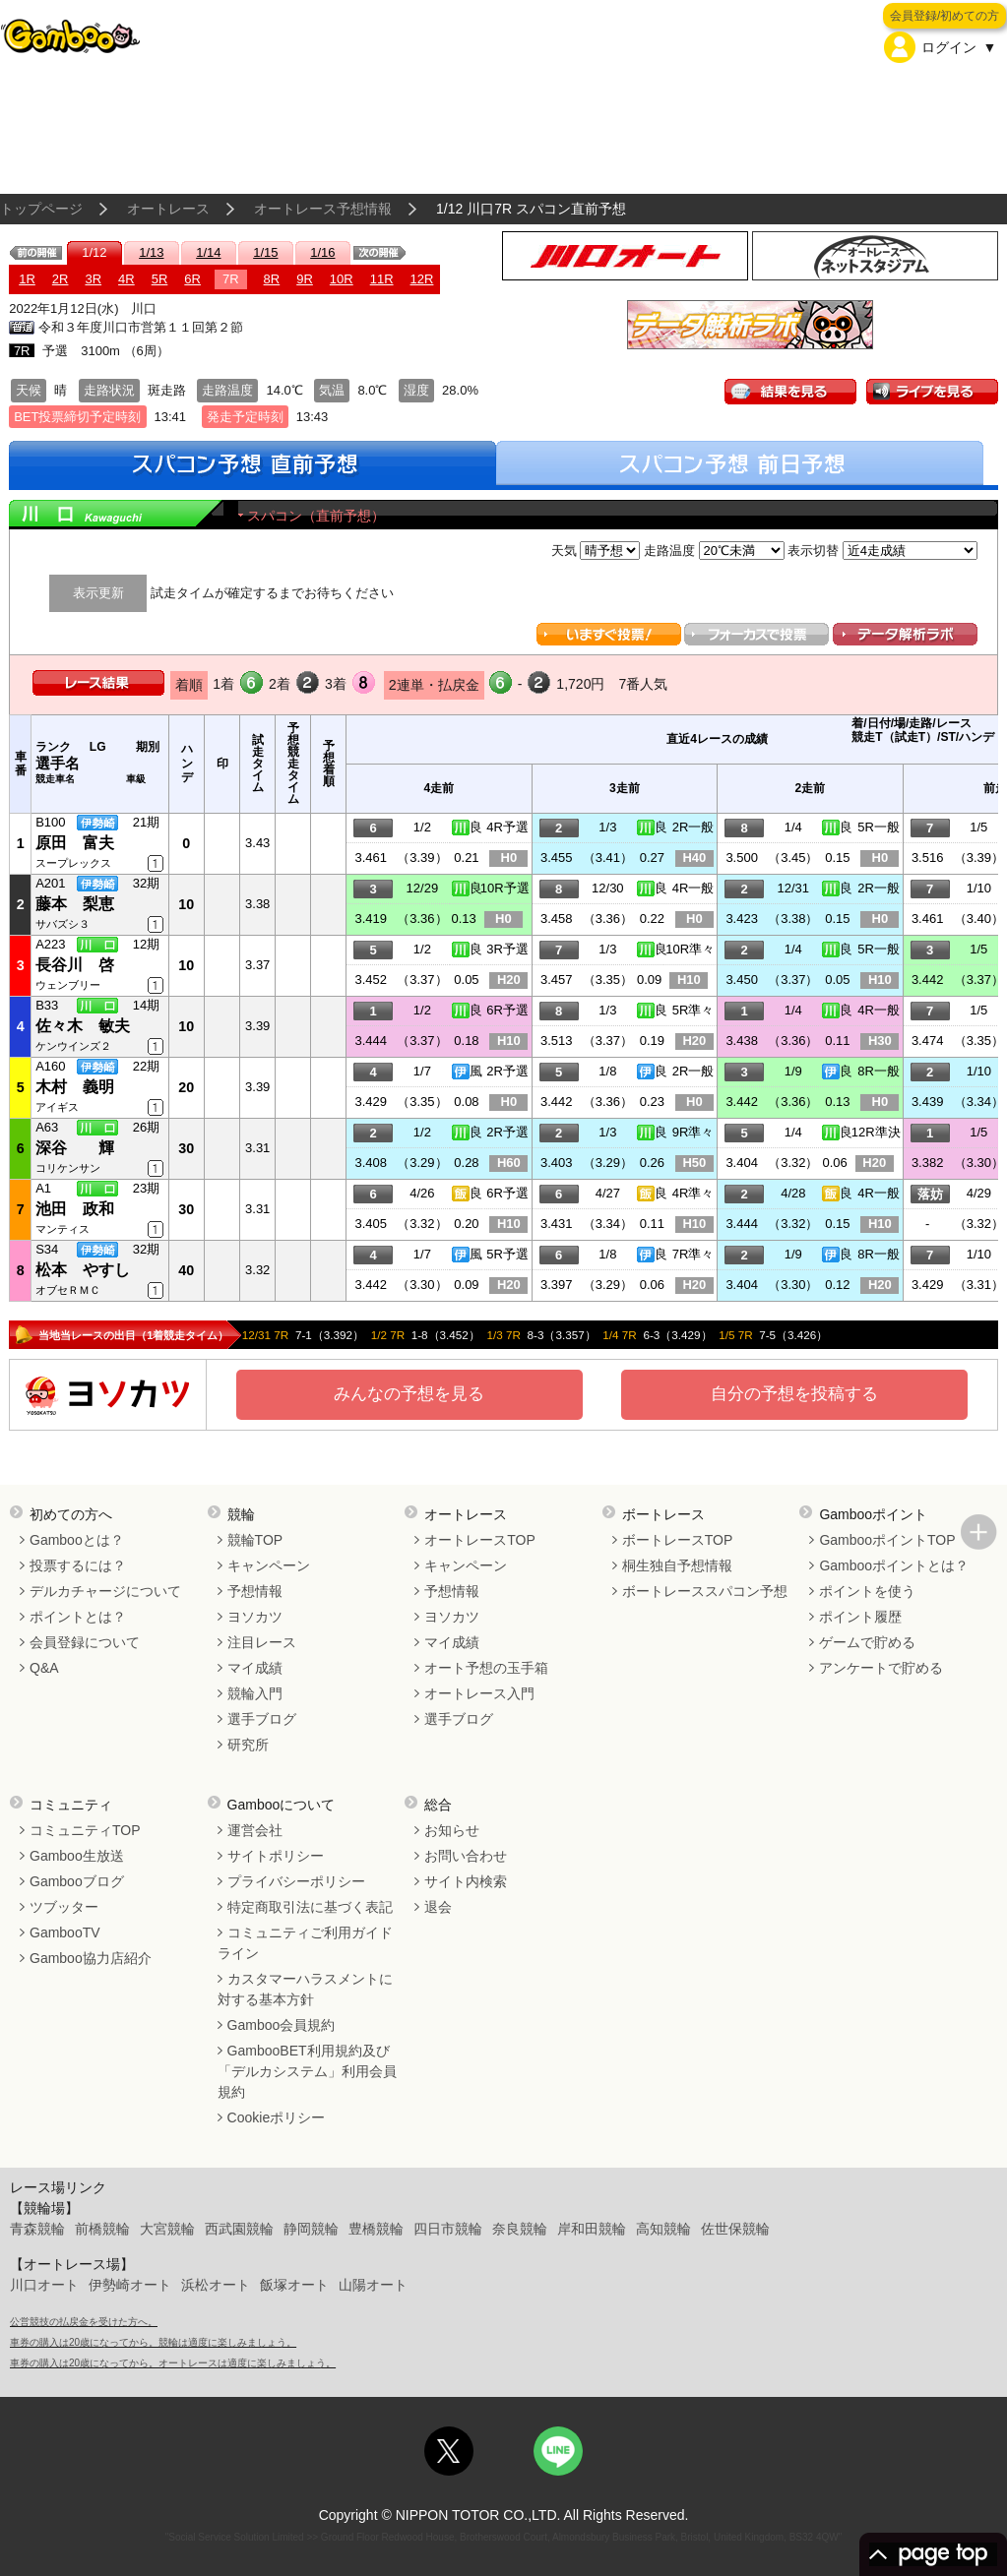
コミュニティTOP (85, 1830)
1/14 (208, 252)
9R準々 (693, 1132)
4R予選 (507, 827)
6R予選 (507, 1010)
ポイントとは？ (78, 1617)
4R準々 (693, 1193)
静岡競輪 (311, 2229)
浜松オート (215, 2285)
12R (422, 279)
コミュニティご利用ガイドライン (305, 1943)
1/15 (265, 252)
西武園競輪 (239, 2229)
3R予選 (507, 949)
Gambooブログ (77, 1881)
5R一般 (878, 827)
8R (272, 279)
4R (126, 279)
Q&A (44, 1668)
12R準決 (876, 1132)
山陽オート (373, 2285)
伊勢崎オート (130, 2285)
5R (160, 279)
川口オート (44, 2285)
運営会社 (255, 1830)
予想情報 (255, 1591)
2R (60, 279)
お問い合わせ (465, 1856)
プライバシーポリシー (296, 1881)
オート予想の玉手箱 (486, 1668)
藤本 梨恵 (74, 903)
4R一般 (693, 888)
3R (93, 279)
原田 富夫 (74, 842)
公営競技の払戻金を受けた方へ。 (83, 2321)
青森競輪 (37, 2229)
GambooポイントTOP (887, 1540)
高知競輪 (663, 2229)
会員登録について (85, 1642)
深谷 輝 (74, 1147)
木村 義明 (74, 1086)
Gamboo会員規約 (281, 2025)
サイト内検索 (465, 1881)
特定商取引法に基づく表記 (310, 1907)
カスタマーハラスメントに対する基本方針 (305, 1989)
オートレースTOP (479, 1540)
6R (192, 279)
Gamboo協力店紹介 (91, 1958)
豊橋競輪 (376, 2229)
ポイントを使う (867, 1591)
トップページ (41, 208)
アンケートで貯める (881, 1668)
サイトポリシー (275, 1856)
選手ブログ (261, 1719)
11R (382, 279)
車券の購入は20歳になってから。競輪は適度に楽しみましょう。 (153, 2342)
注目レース (261, 1642)
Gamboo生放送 (77, 1856)
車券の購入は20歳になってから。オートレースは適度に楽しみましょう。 (173, 2363)
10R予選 (505, 888)
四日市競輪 (447, 2229)
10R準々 (690, 949)
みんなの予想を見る (409, 1393)
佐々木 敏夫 (82, 1025)
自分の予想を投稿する (794, 1393)
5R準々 (693, 1010)
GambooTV (65, 1932)
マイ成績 (255, 1668)
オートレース (168, 208)
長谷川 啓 (74, 964)
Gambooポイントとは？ (894, 1565)
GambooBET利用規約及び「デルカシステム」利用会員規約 (307, 2071)
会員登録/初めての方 (944, 16)
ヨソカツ (255, 1617)
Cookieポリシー (276, 2117)
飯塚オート (294, 2285)
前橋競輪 (102, 2229)
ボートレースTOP (677, 1540)
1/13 (151, 252)
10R (341, 279)
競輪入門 (255, 1693)
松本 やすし (82, 1269)
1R (27, 279)
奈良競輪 (519, 2229)
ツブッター (64, 1907)
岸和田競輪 (591, 2229)
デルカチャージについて (105, 1591)
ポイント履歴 (860, 1617)
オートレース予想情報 (323, 208)
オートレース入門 (479, 1693)
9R (304, 279)
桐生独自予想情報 (677, 1565)
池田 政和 (74, 1208)
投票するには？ (78, 1565)
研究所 (248, 1744)
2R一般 (693, 827)
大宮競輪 (167, 2229)
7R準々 (693, 1254)
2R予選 (507, 1071)
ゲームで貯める (867, 1642)
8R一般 (878, 1071)
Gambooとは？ (77, 1540)
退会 (438, 1907)
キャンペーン (268, 1565)
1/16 (322, 252)
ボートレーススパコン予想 (704, 1591)
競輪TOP (255, 1540)
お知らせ (451, 1830)
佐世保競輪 (735, 2229)
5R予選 (507, 1254)
